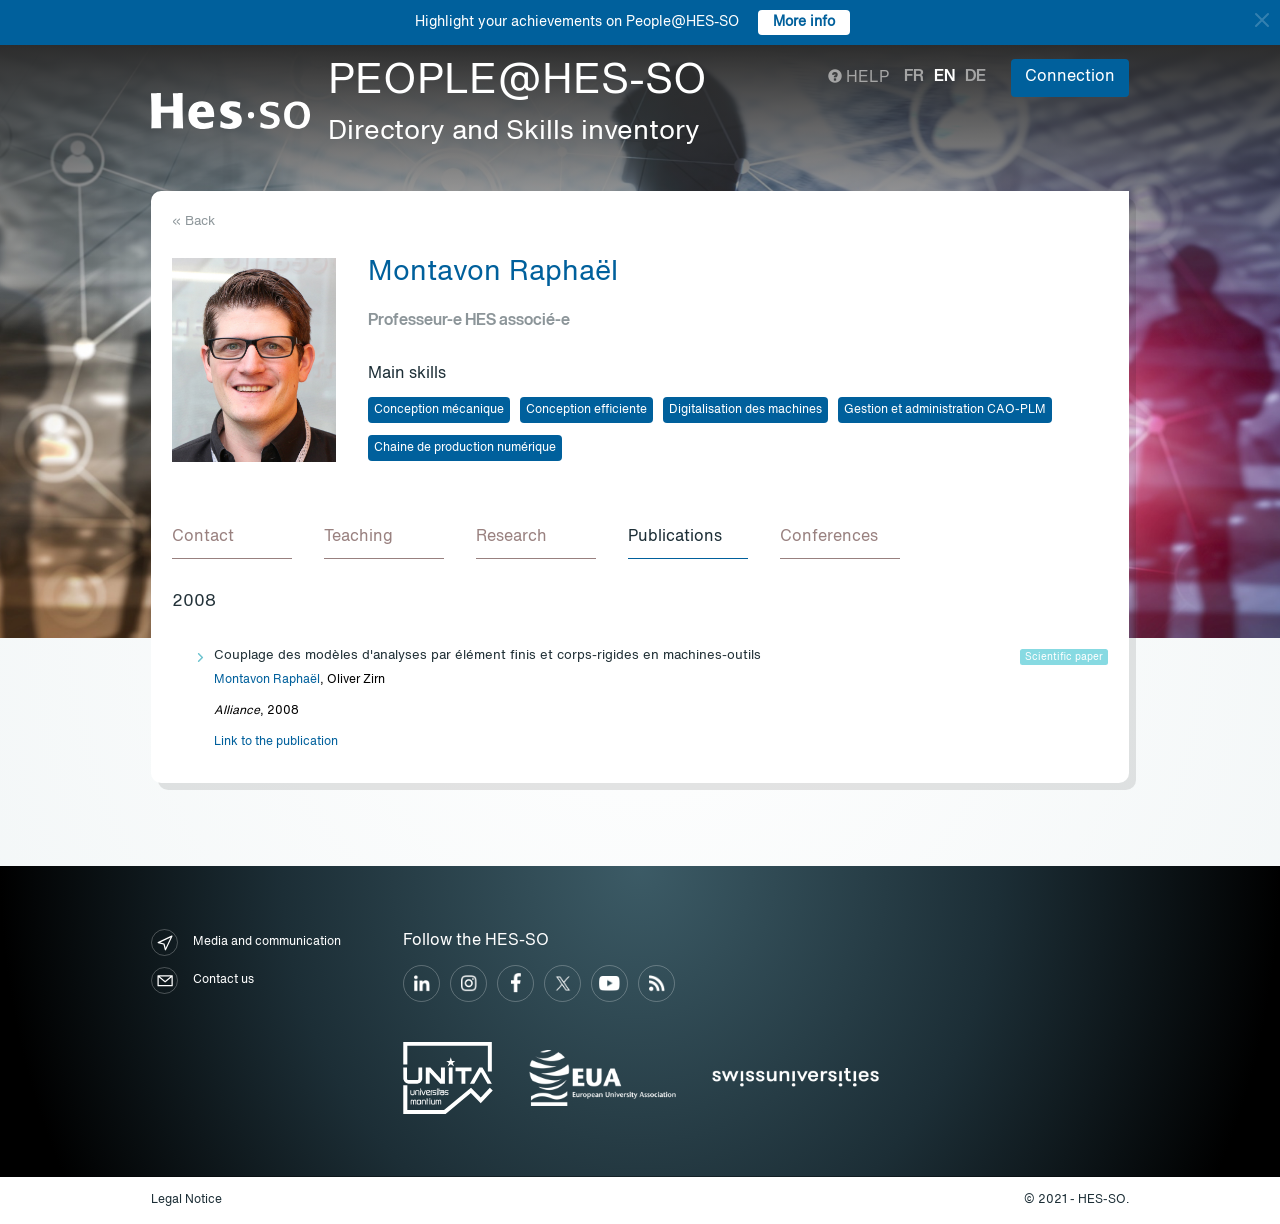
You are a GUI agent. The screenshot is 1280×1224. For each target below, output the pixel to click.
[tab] (232, 538)
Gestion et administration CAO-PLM (945, 410)
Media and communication (246, 942)
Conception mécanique (439, 410)
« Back (193, 221)
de (975, 77)
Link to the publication (276, 742)
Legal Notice (186, 1200)
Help (858, 78)
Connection (1070, 77)
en (944, 77)
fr (914, 77)
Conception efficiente (586, 410)
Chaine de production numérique (465, 448)
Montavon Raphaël (267, 680)
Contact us (202, 980)
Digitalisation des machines (745, 410)
